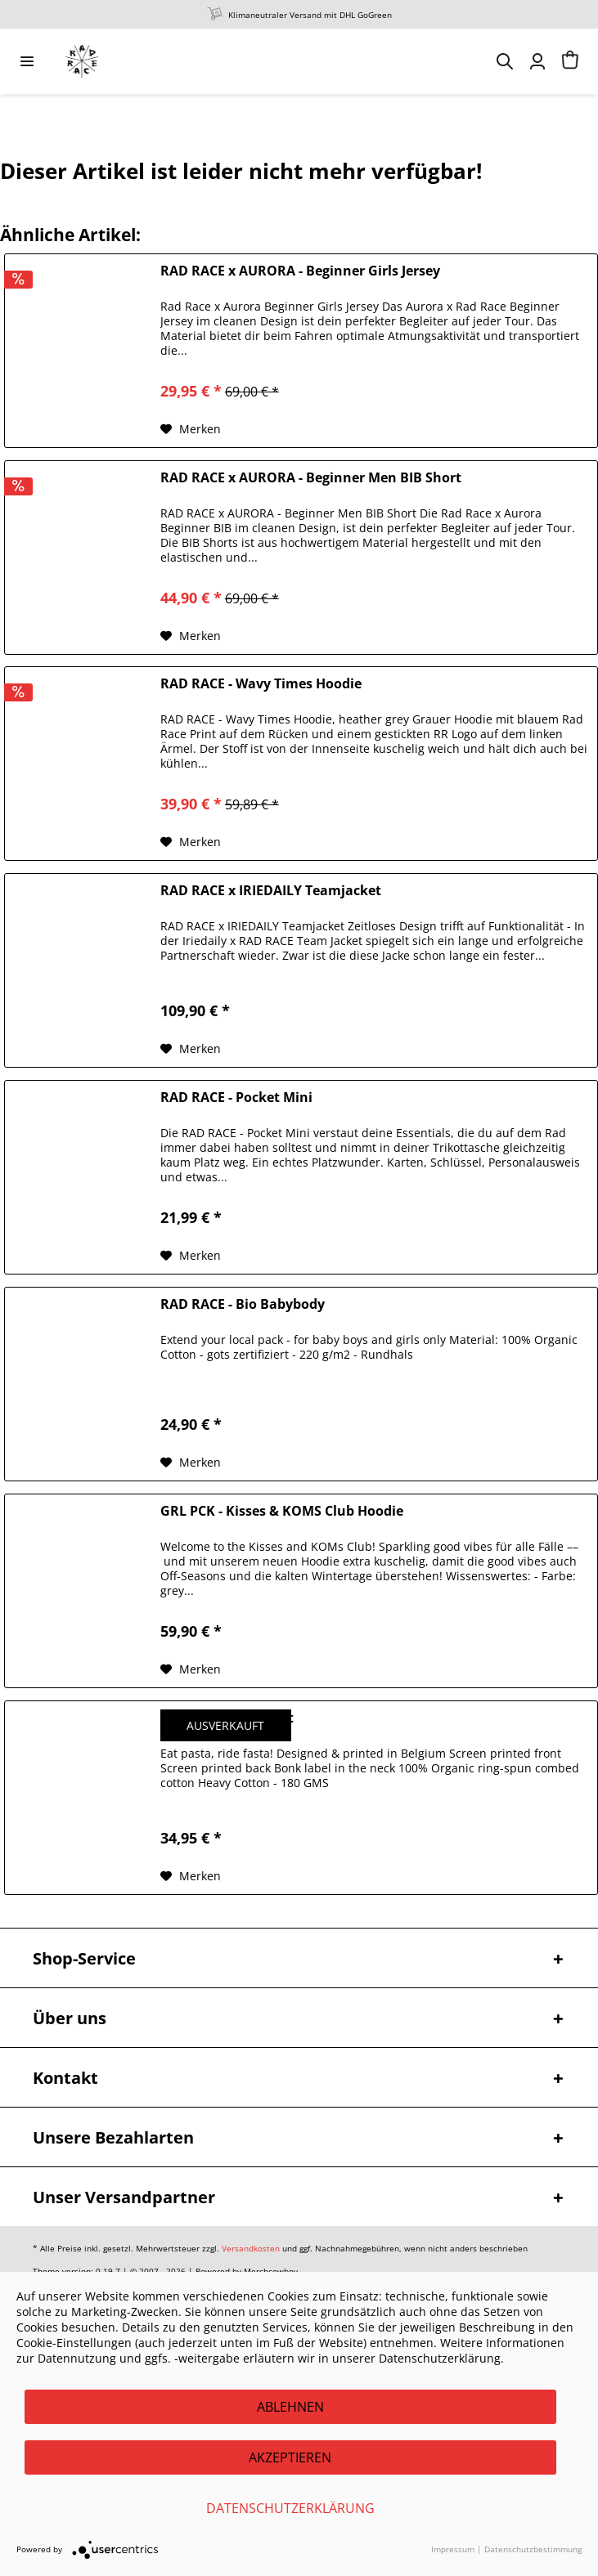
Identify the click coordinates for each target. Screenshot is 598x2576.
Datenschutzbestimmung (533, 2549)
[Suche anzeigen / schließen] (504, 61)
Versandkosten (251, 2248)
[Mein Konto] (537, 61)
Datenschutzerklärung (290, 2508)
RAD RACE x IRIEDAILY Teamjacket (270, 890)
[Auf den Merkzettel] (190, 429)
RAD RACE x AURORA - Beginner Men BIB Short (310, 477)
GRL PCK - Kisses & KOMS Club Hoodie (281, 1511)
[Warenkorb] (570, 61)
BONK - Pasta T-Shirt (227, 1718)
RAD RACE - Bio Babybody (242, 1304)
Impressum (452, 2549)
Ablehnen (290, 2407)
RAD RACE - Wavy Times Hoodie (261, 683)
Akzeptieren (290, 2457)
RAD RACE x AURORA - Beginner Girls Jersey (300, 271)
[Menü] (27, 61)
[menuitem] (27, 61)
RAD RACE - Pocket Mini (236, 1097)
